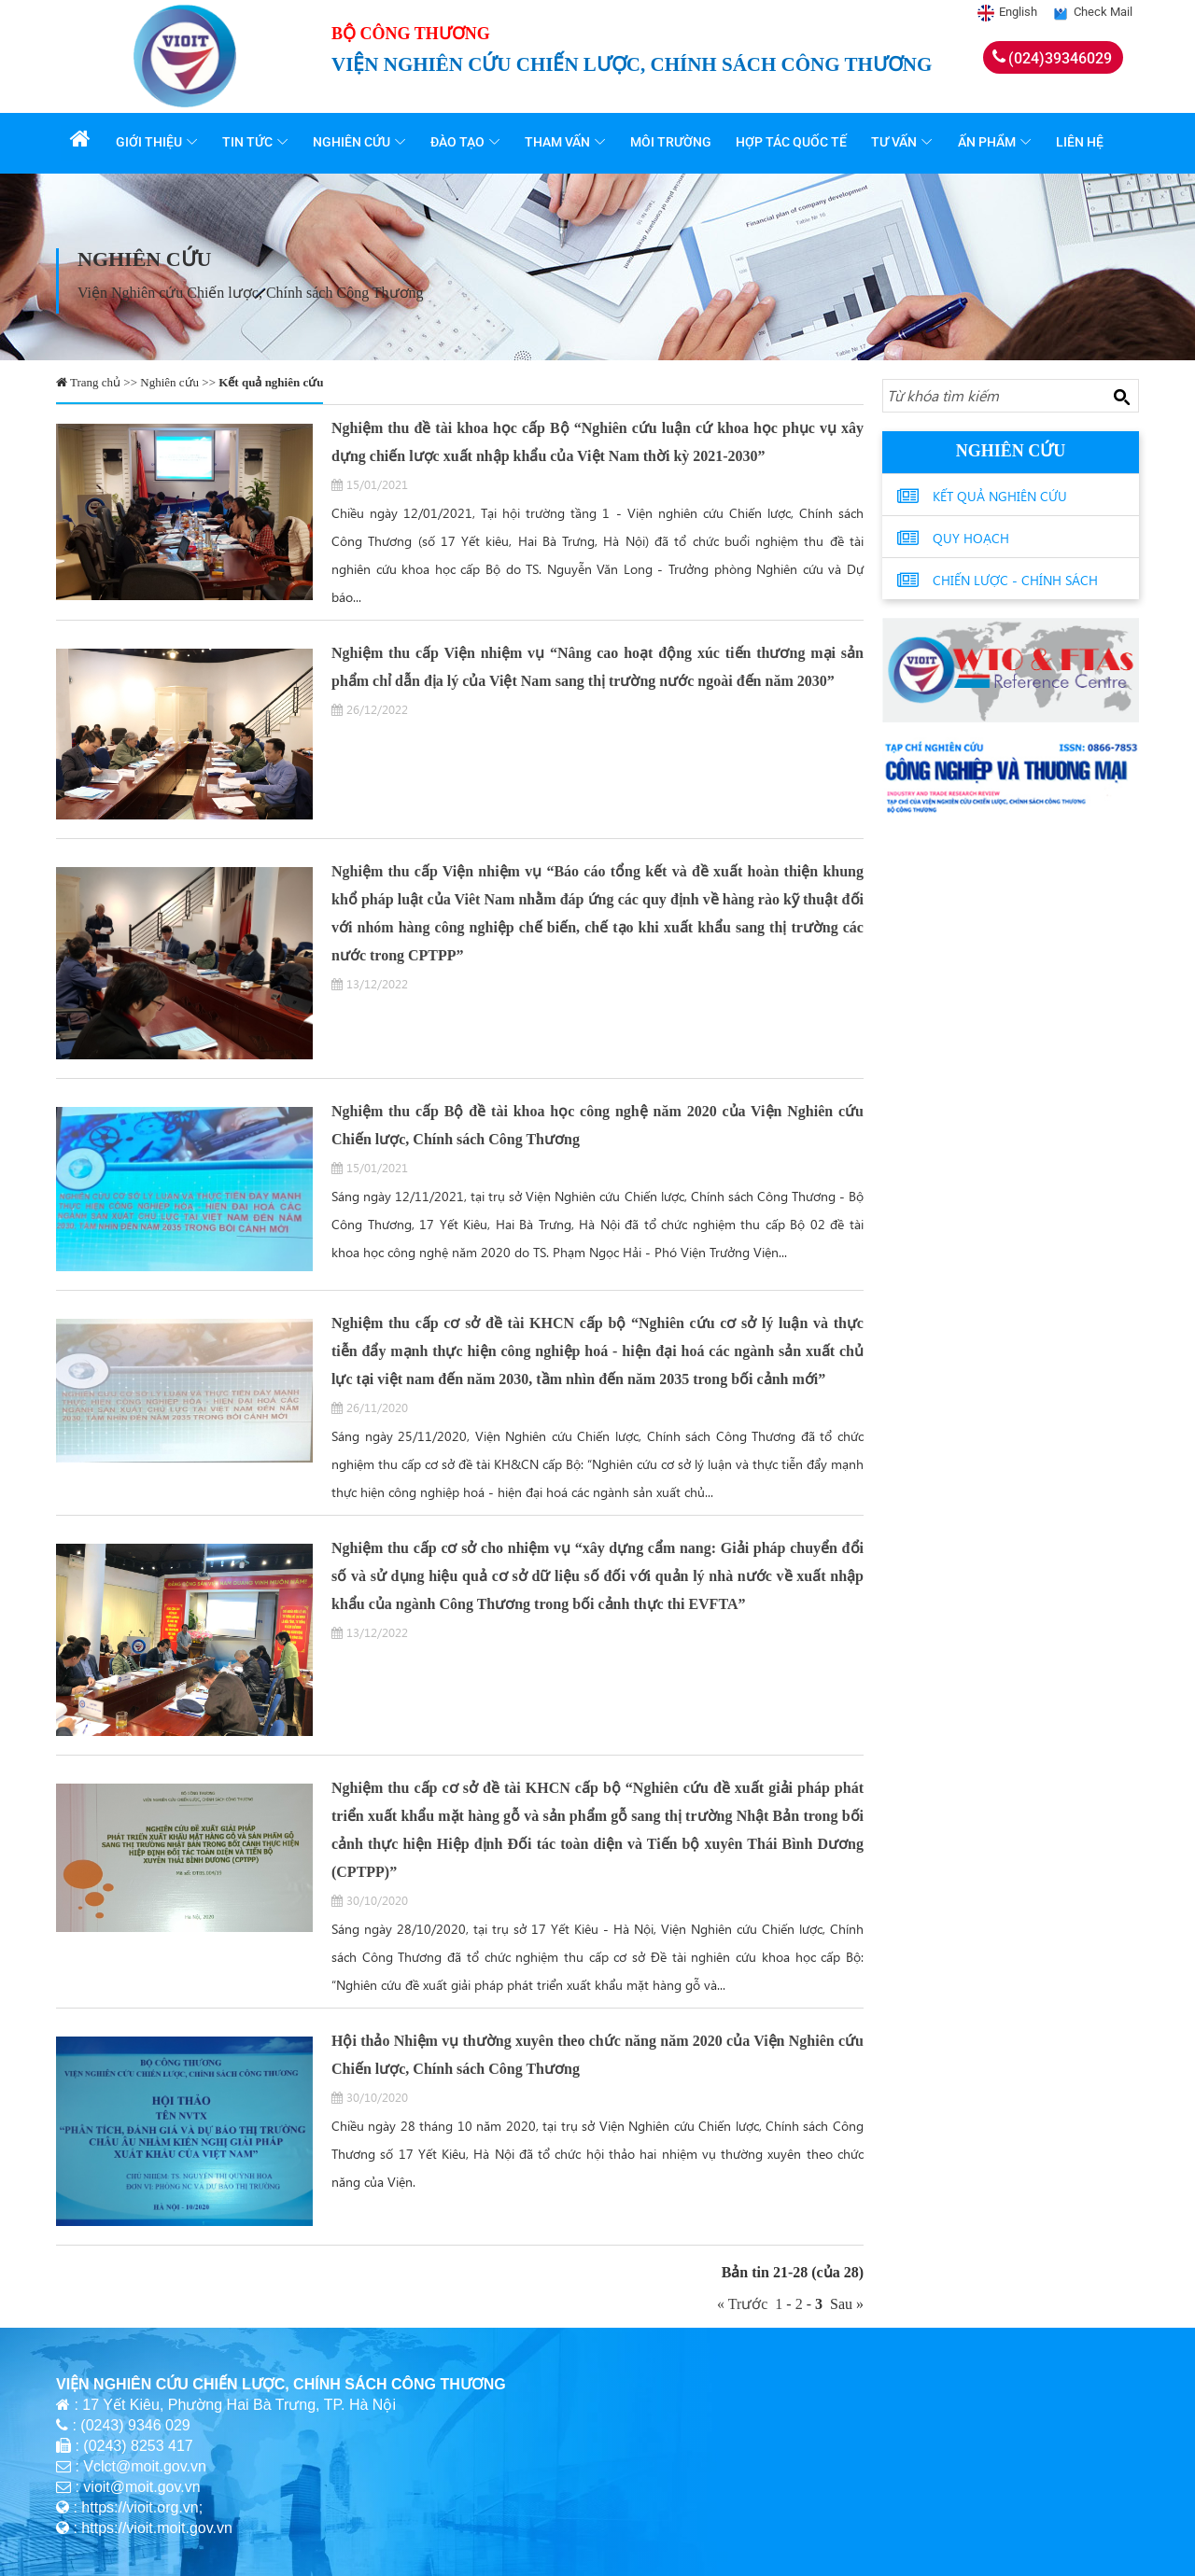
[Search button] (1121, 396)
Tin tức (250, 141)
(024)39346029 (1060, 58)
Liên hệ (1081, 141)
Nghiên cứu (354, 141)
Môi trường (673, 141)
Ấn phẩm (989, 141)
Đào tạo (460, 141)
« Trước (746, 2304)
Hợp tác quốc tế (794, 141)
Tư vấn (897, 141)
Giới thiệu (152, 141)
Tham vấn (560, 141)
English (1018, 12)
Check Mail (1103, 12)
